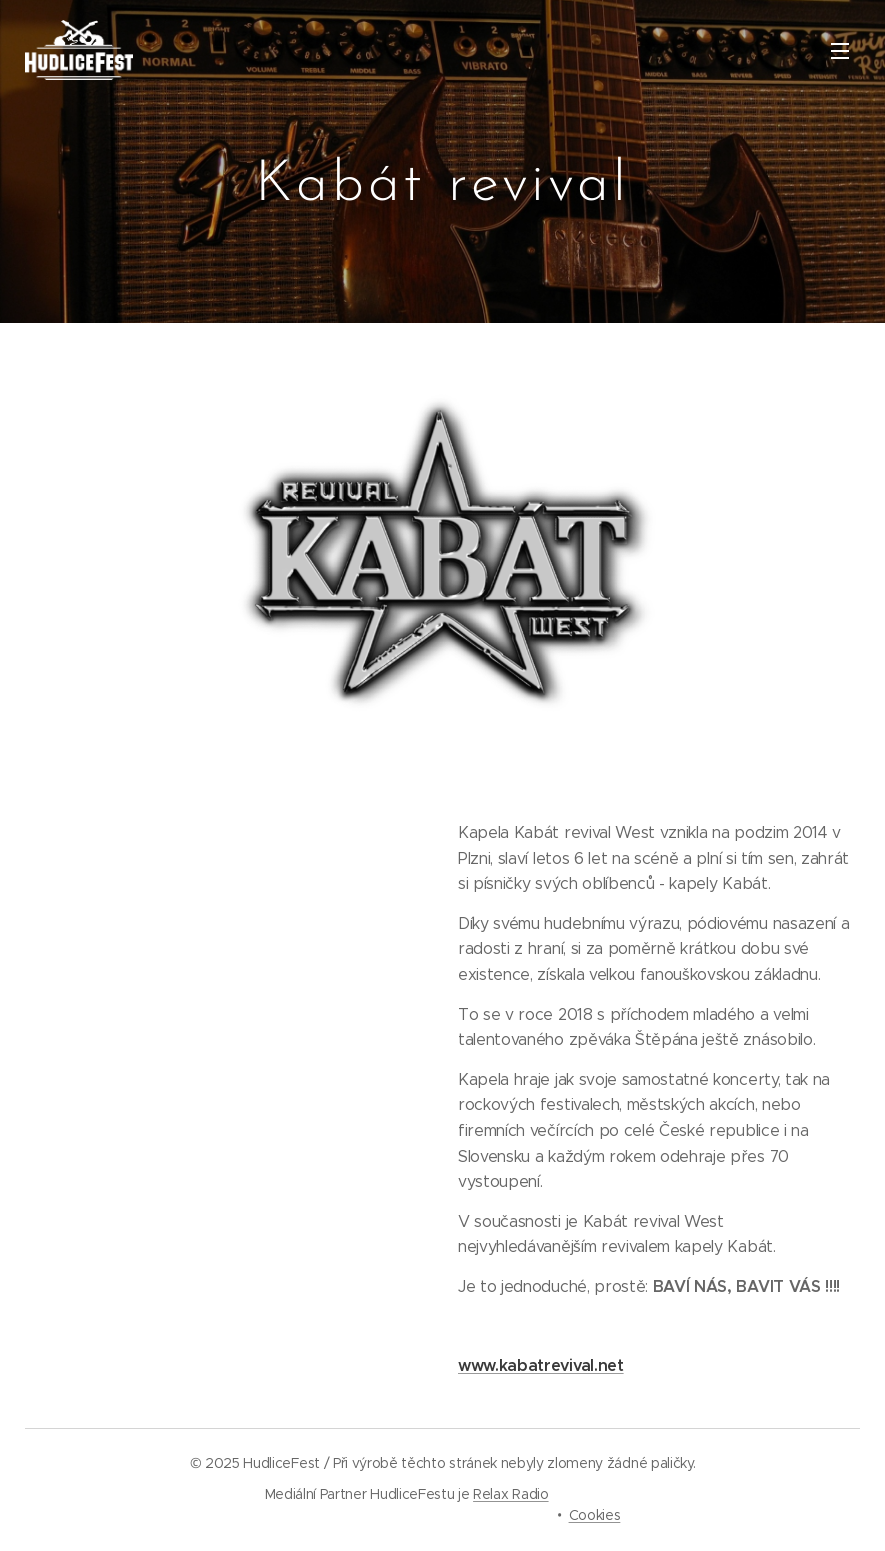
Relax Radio (510, 1494)
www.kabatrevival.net (541, 1365)
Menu (840, 51)
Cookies (595, 1515)
